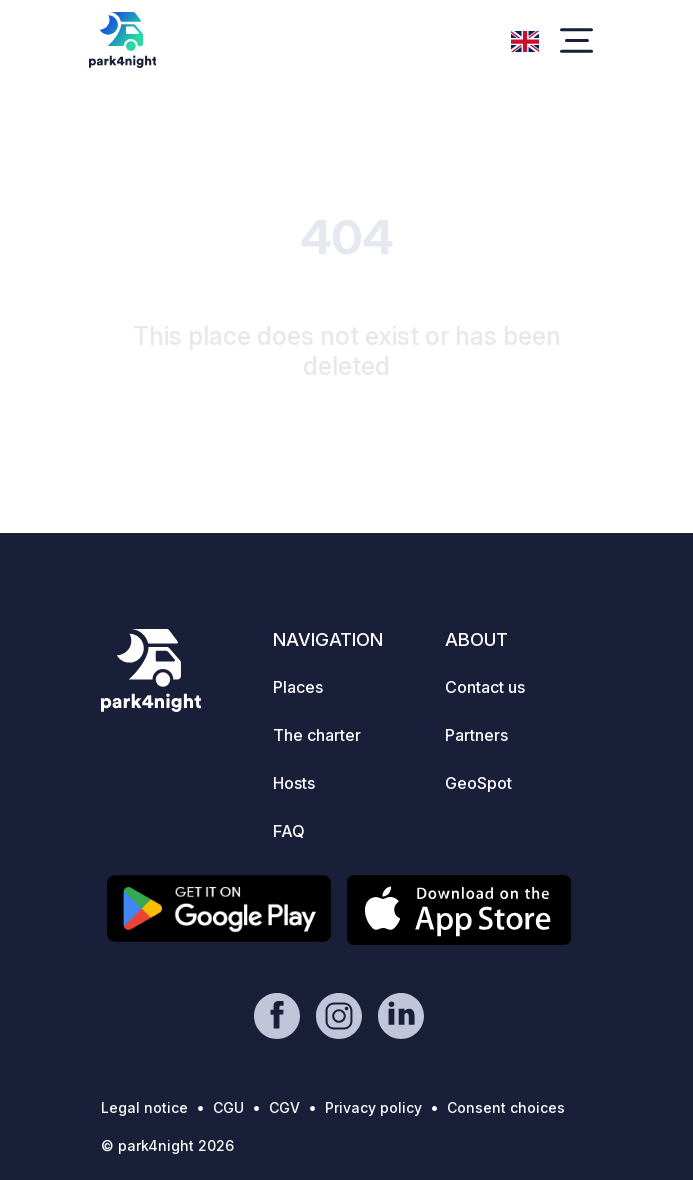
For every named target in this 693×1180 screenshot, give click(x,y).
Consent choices (506, 1107)
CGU (228, 1107)
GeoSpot (478, 783)
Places (298, 687)
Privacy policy (373, 1107)
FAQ (289, 831)
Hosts (294, 783)
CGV (284, 1107)
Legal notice (144, 1107)
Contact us (485, 687)
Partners (476, 735)
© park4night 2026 (167, 1145)
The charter (317, 735)
